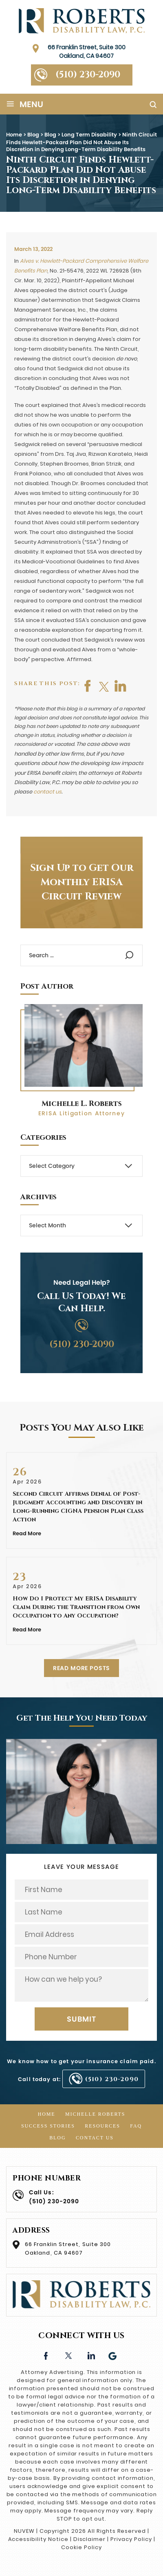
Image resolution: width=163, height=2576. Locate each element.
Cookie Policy (81, 2547)
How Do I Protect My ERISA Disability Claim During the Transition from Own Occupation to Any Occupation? (76, 1607)
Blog (57, 2138)
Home (46, 2114)
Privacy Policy (131, 2539)
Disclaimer (89, 2539)
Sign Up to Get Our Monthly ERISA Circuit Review (81, 882)
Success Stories (48, 2126)
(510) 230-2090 (87, 75)
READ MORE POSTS (81, 1668)
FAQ (136, 2126)
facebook (88, 686)
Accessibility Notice (38, 2539)
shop (121, 686)
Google (113, 2355)
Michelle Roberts (95, 2114)
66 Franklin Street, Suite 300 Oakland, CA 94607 (87, 51)
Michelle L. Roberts (82, 1104)
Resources (102, 2126)
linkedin (91, 2355)
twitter (104, 686)
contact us (47, 792)
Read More (27, 1533)
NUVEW (24, 2531)
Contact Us (95, 2138)
